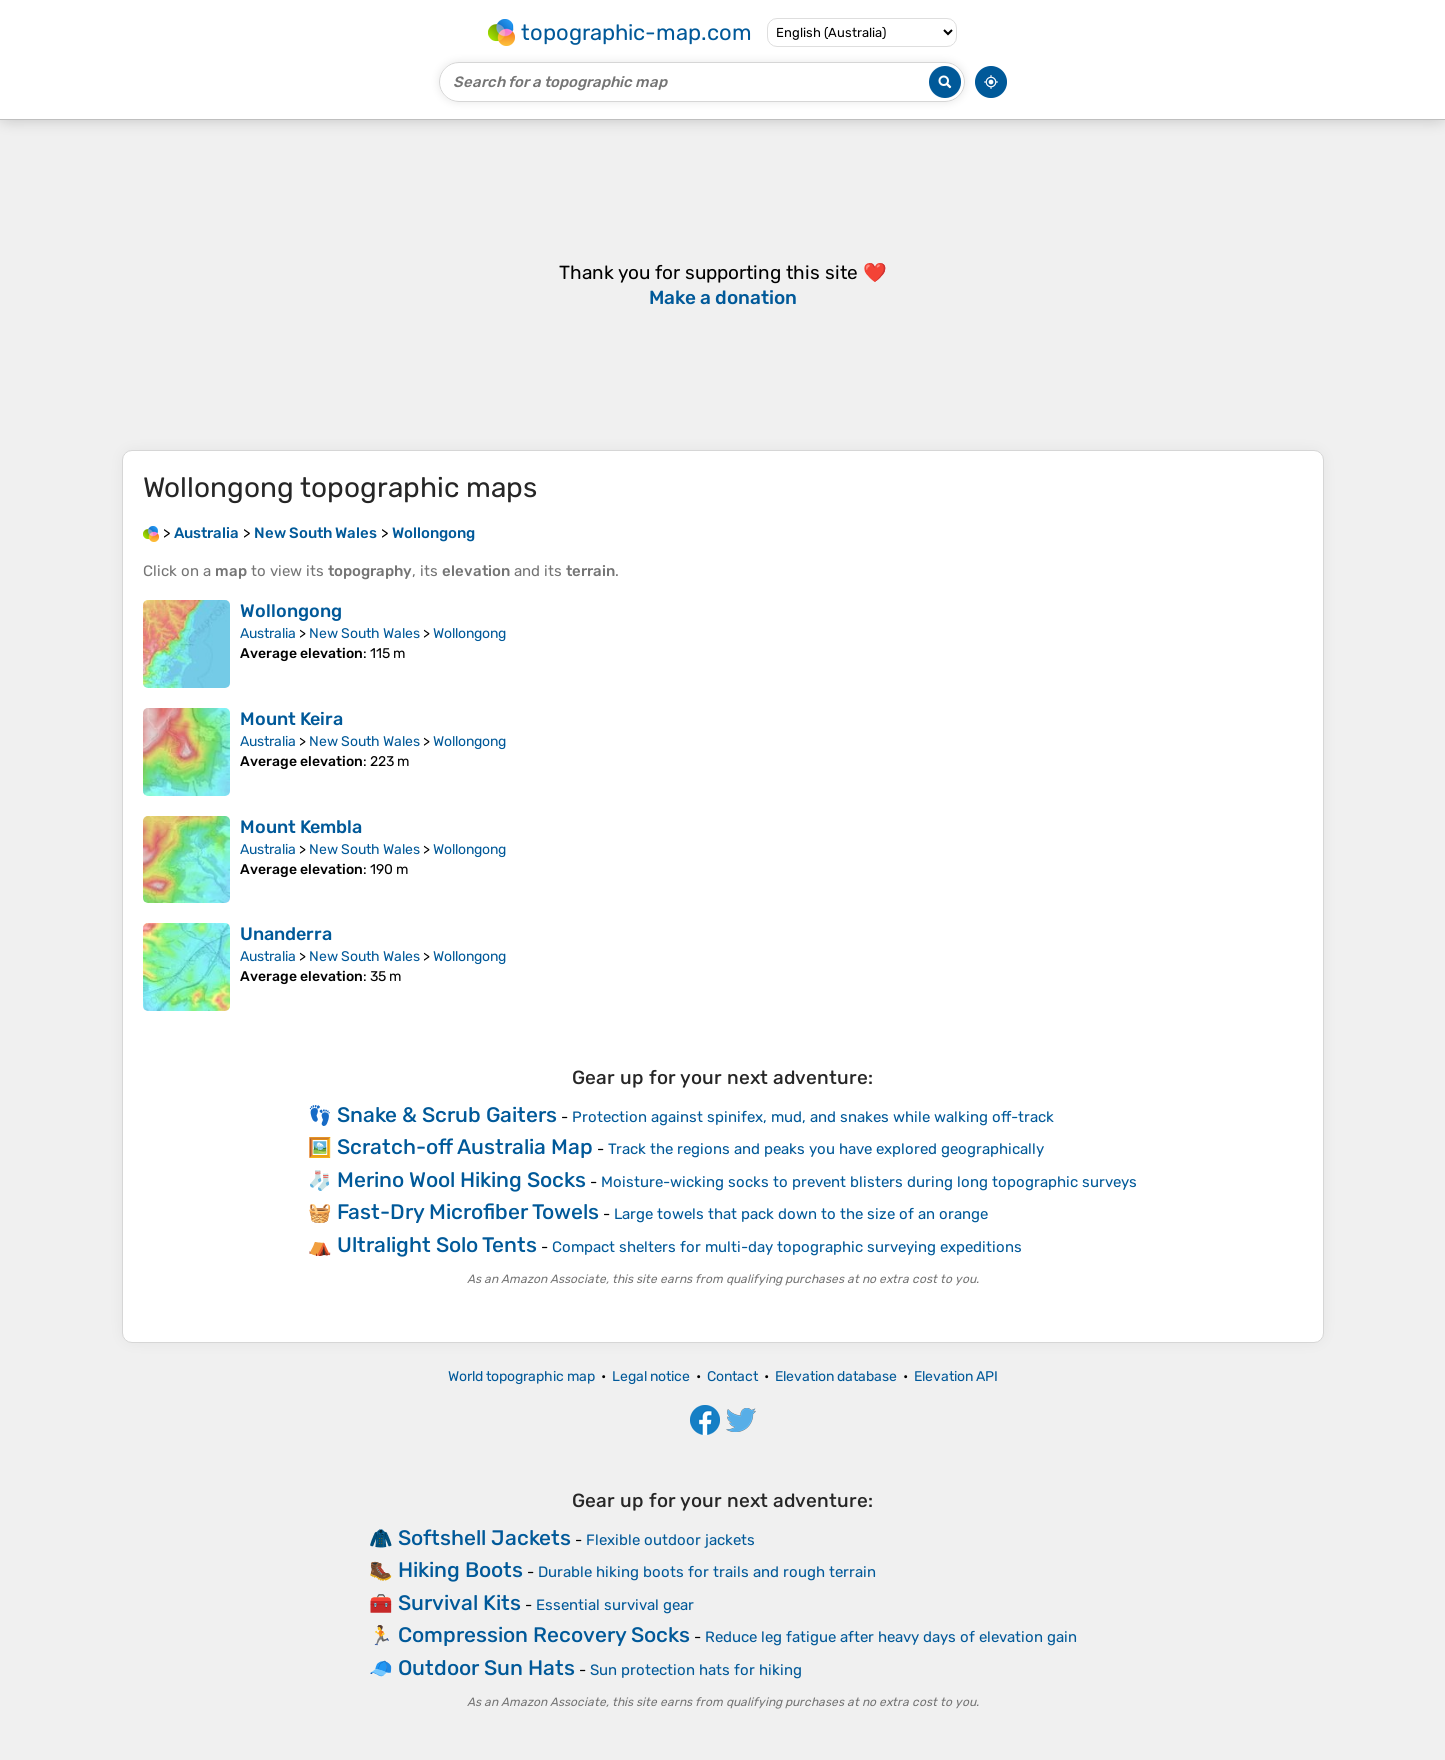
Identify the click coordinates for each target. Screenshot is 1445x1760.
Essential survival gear (615, 1605)
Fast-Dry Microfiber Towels (468, 1211)
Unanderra (286, 934)
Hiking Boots (460, 1569)
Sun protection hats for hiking (696, 1670)
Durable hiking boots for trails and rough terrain (707, 1572)
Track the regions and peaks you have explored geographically (826, 1149)
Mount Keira (291, 719)
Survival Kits (459, 1602)
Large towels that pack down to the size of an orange (801, 1214)
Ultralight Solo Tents (437, 1244)
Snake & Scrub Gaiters (447, 1114)
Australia (268, 633)
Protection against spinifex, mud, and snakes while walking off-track (813, 1117)
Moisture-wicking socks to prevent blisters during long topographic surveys (869, 1182)
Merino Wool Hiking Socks (461, 1179)
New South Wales (364, 633)
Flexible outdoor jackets (670, 1540)
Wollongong (291, 611)
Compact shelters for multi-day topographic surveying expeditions (787, 1247)
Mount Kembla (301, 827)
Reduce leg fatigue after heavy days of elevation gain (891, 1637)
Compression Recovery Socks (544, 1634)
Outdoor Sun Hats (486, 1667)
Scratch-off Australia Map (465, 1146)
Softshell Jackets (484, 1537)
